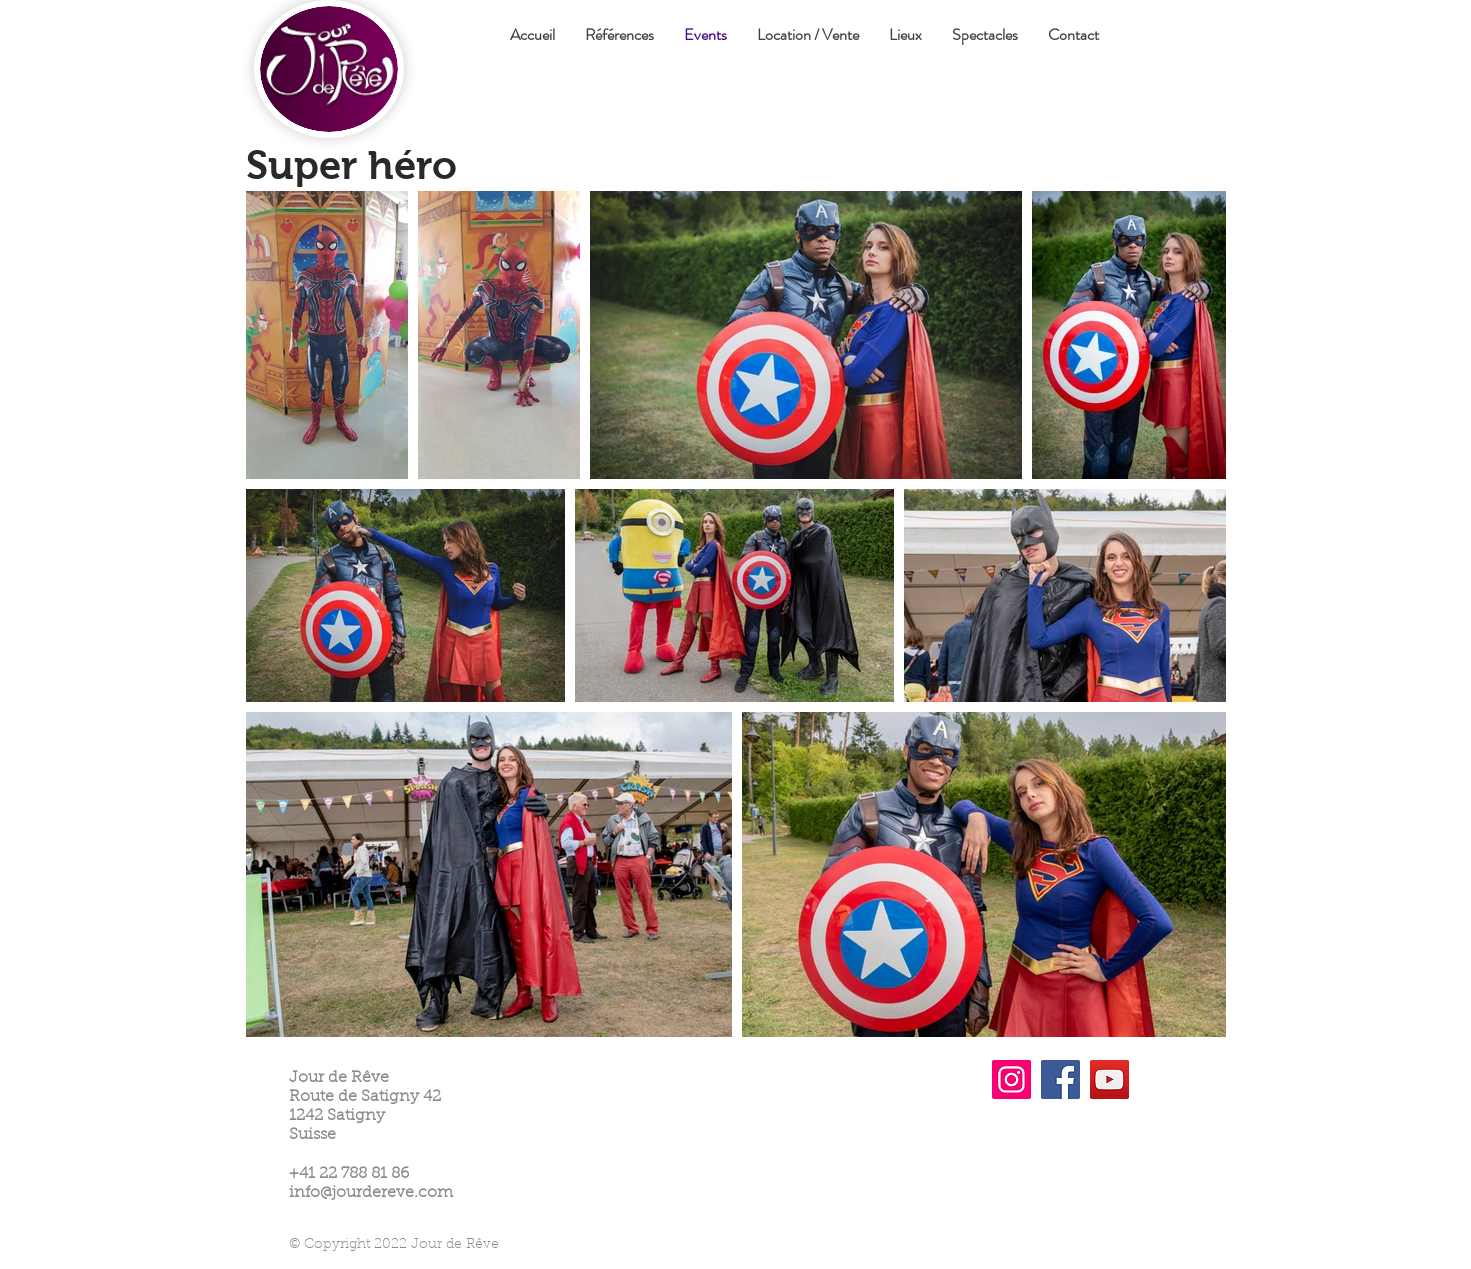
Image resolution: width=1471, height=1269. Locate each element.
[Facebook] (1060, 1079)
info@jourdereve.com (371, 1193)
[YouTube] (1109, 1079)
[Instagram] (1011, 1079)
